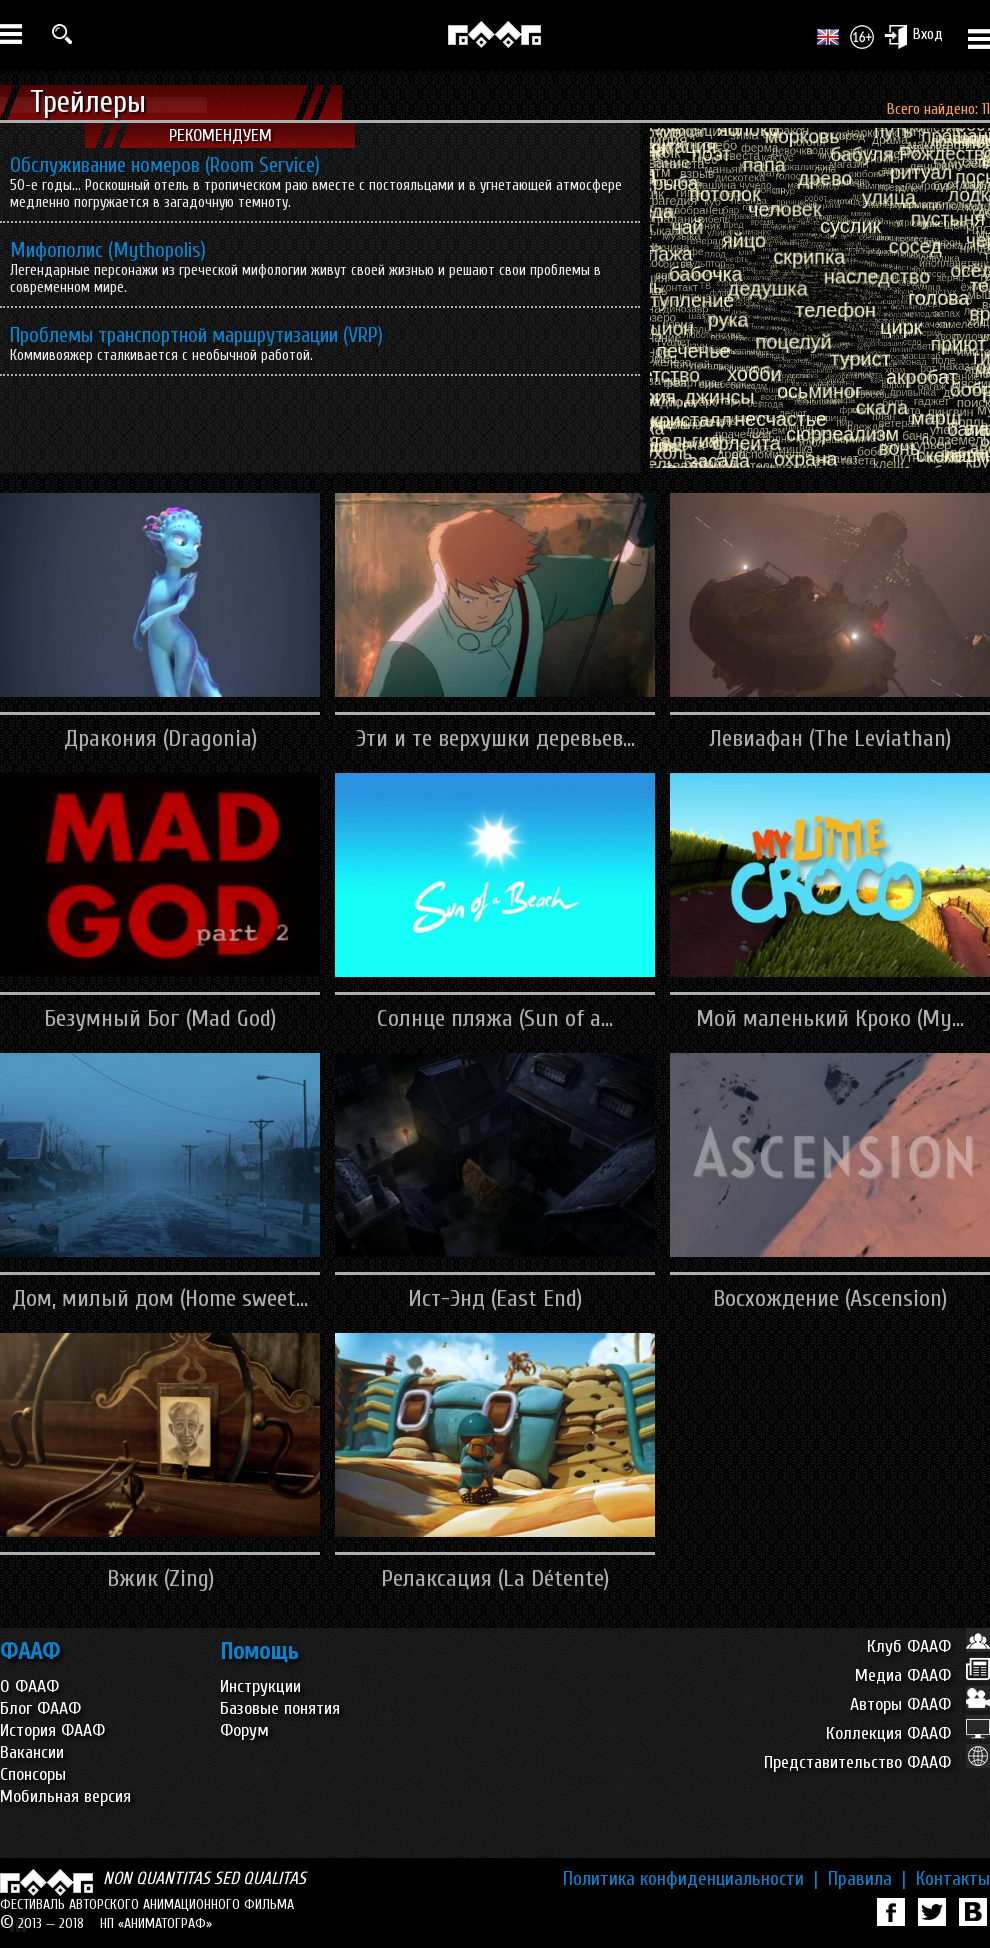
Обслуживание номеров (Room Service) (165, 165)
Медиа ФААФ (922, 1675)
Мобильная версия (65, 1796)
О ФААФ (29, 1686)
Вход (913, 36)
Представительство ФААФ (877, 1762)
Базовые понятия (280, 1708)
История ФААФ (52, 1730)
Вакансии (32, 1752)
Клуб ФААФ (928, 1646)
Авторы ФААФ (920, 1704)
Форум (244, 1730)
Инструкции (260, 1686)
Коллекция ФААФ (908, 1733)
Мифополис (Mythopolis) (108, 250)
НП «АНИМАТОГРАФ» (156, 1923)
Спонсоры (33, 1774)
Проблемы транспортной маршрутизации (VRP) (196, 335)
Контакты (953, 1879)
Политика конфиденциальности (690, 1879)
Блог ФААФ (40, 1708)
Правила (867, 1879)
